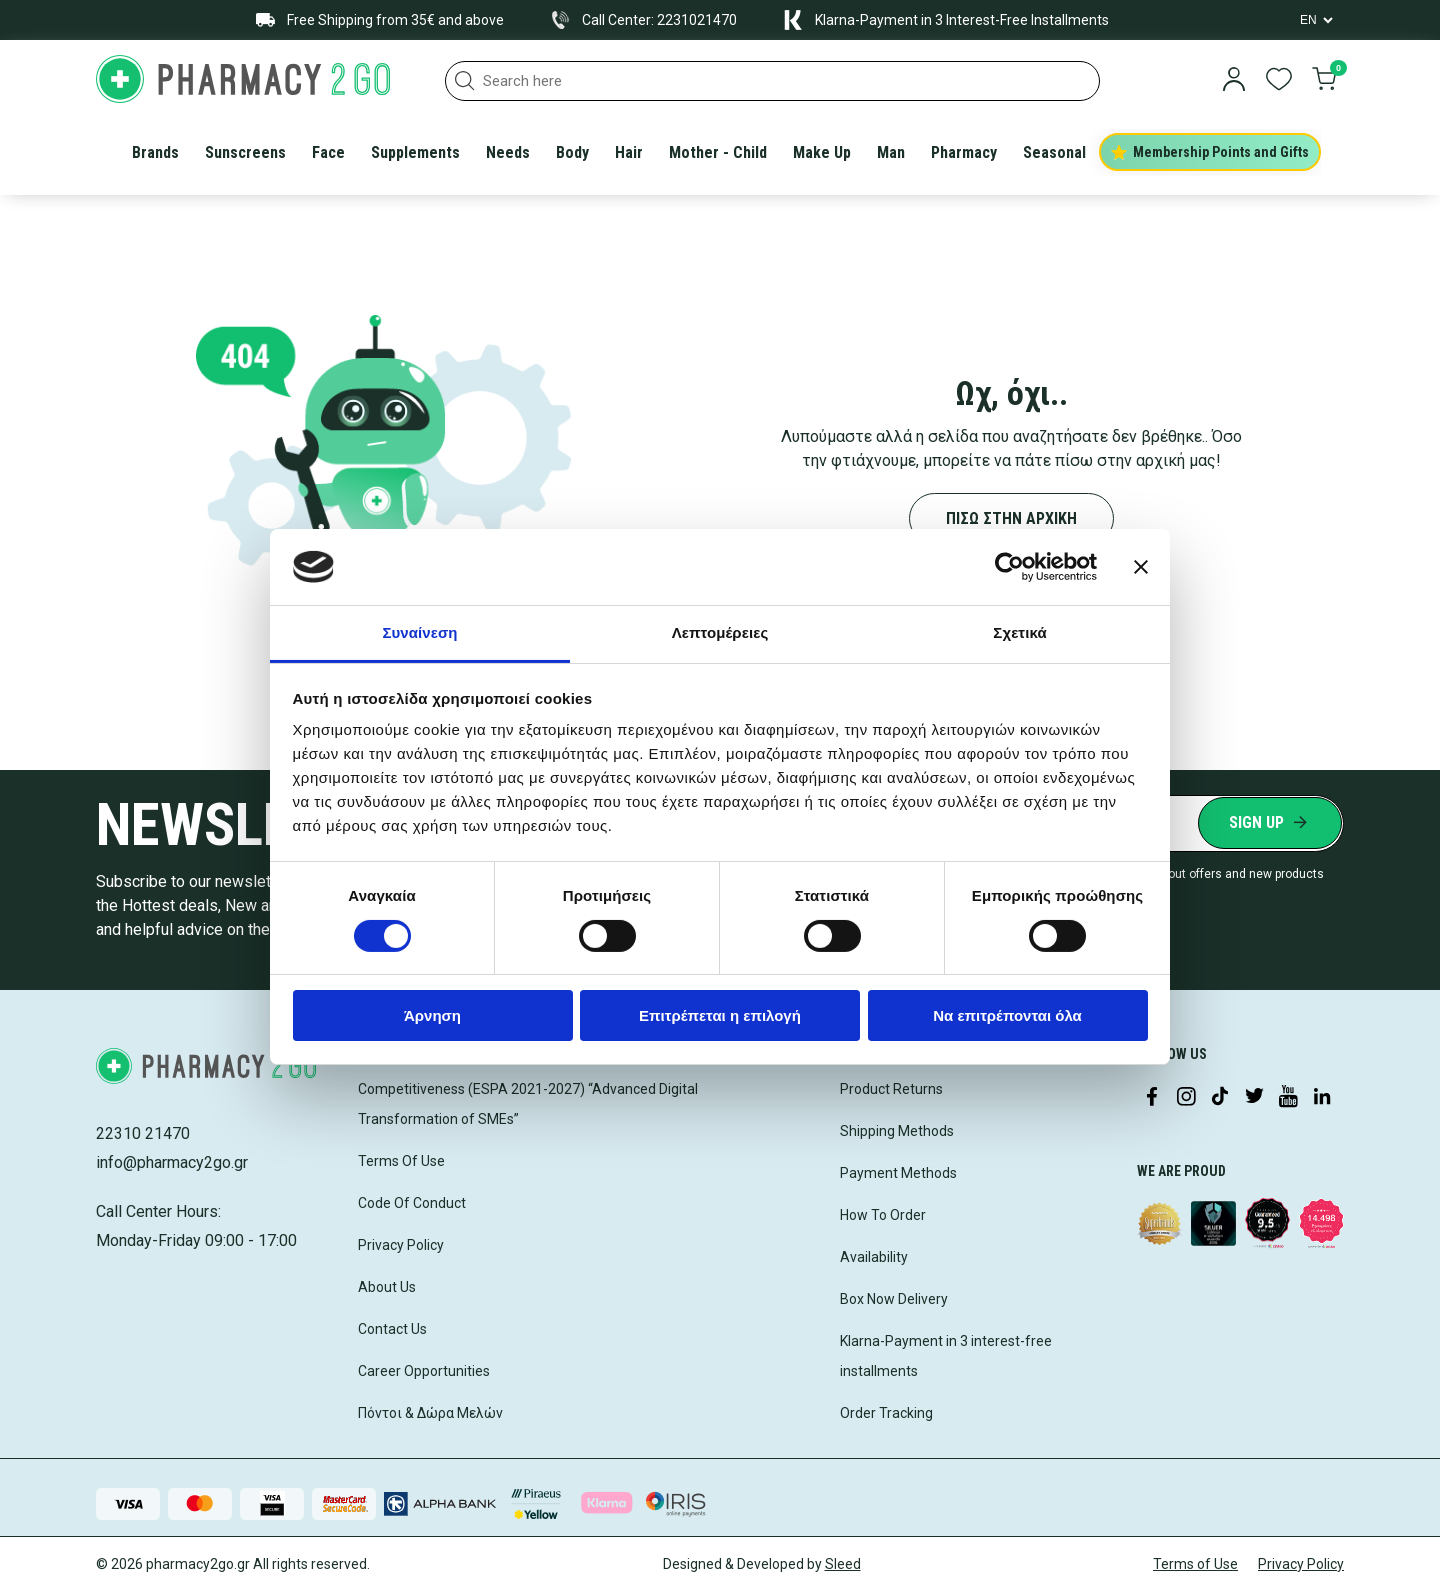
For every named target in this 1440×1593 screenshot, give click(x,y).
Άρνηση (432, 1015)
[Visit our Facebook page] (1152, 1098)
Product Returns (891, 1089)
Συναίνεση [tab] (419, 632)
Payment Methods (898, 1173)
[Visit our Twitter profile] (1254, 1098)
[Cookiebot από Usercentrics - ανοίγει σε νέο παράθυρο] (1009, 567)
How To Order (883, 1215)
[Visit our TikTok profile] (1220, 1098)
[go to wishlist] (1279, 81)
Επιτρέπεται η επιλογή (720, 1015)
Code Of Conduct (412, 1203)
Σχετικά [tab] (1019, 632)
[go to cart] (1324, 81)
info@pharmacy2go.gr (172, 1162)
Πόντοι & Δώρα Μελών (430, 1413)
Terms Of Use (401, 1161)
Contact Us (392, 1329)
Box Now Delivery (894, 1299)
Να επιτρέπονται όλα (1007, 1015)
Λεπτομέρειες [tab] (720, 632)
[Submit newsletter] (1270, 823)
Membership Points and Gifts (1210, 152)
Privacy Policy (401, 1245)
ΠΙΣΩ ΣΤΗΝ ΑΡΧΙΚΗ (1011, 518)
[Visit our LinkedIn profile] (1322, 1098)
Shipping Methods (897, 1131)
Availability (874, 1257)
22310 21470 (143, 1133)
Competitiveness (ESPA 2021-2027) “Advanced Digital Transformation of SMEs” (528, 1104)
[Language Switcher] (1315, 20)
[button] (465, 81)
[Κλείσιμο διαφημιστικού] (1141, 567)
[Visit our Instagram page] (1186, 1098)
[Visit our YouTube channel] (1288, 1098)
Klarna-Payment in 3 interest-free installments (946, 1356)
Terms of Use (1195, 1564)
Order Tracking (886, 1413)
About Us (387, 1287)
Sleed (843, 1564)
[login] (1234, 81)
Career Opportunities (424, 1371)
